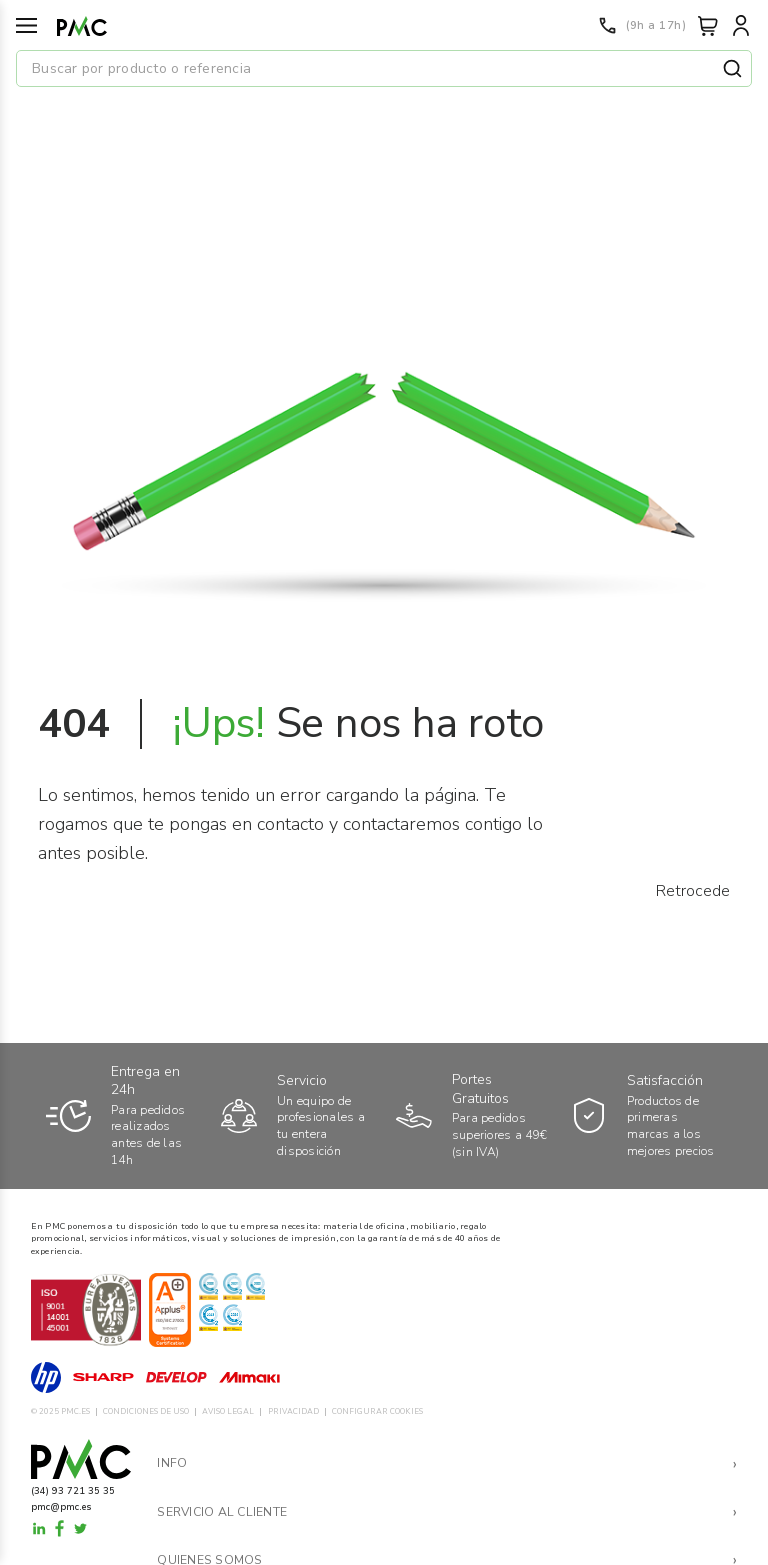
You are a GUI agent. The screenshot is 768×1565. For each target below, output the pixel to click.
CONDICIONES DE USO (146, 1412)
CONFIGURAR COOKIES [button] (377, 1412)
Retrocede (693, 891)
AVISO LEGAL (228, 1412)
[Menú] (26, 25)
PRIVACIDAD (293, 1412)
